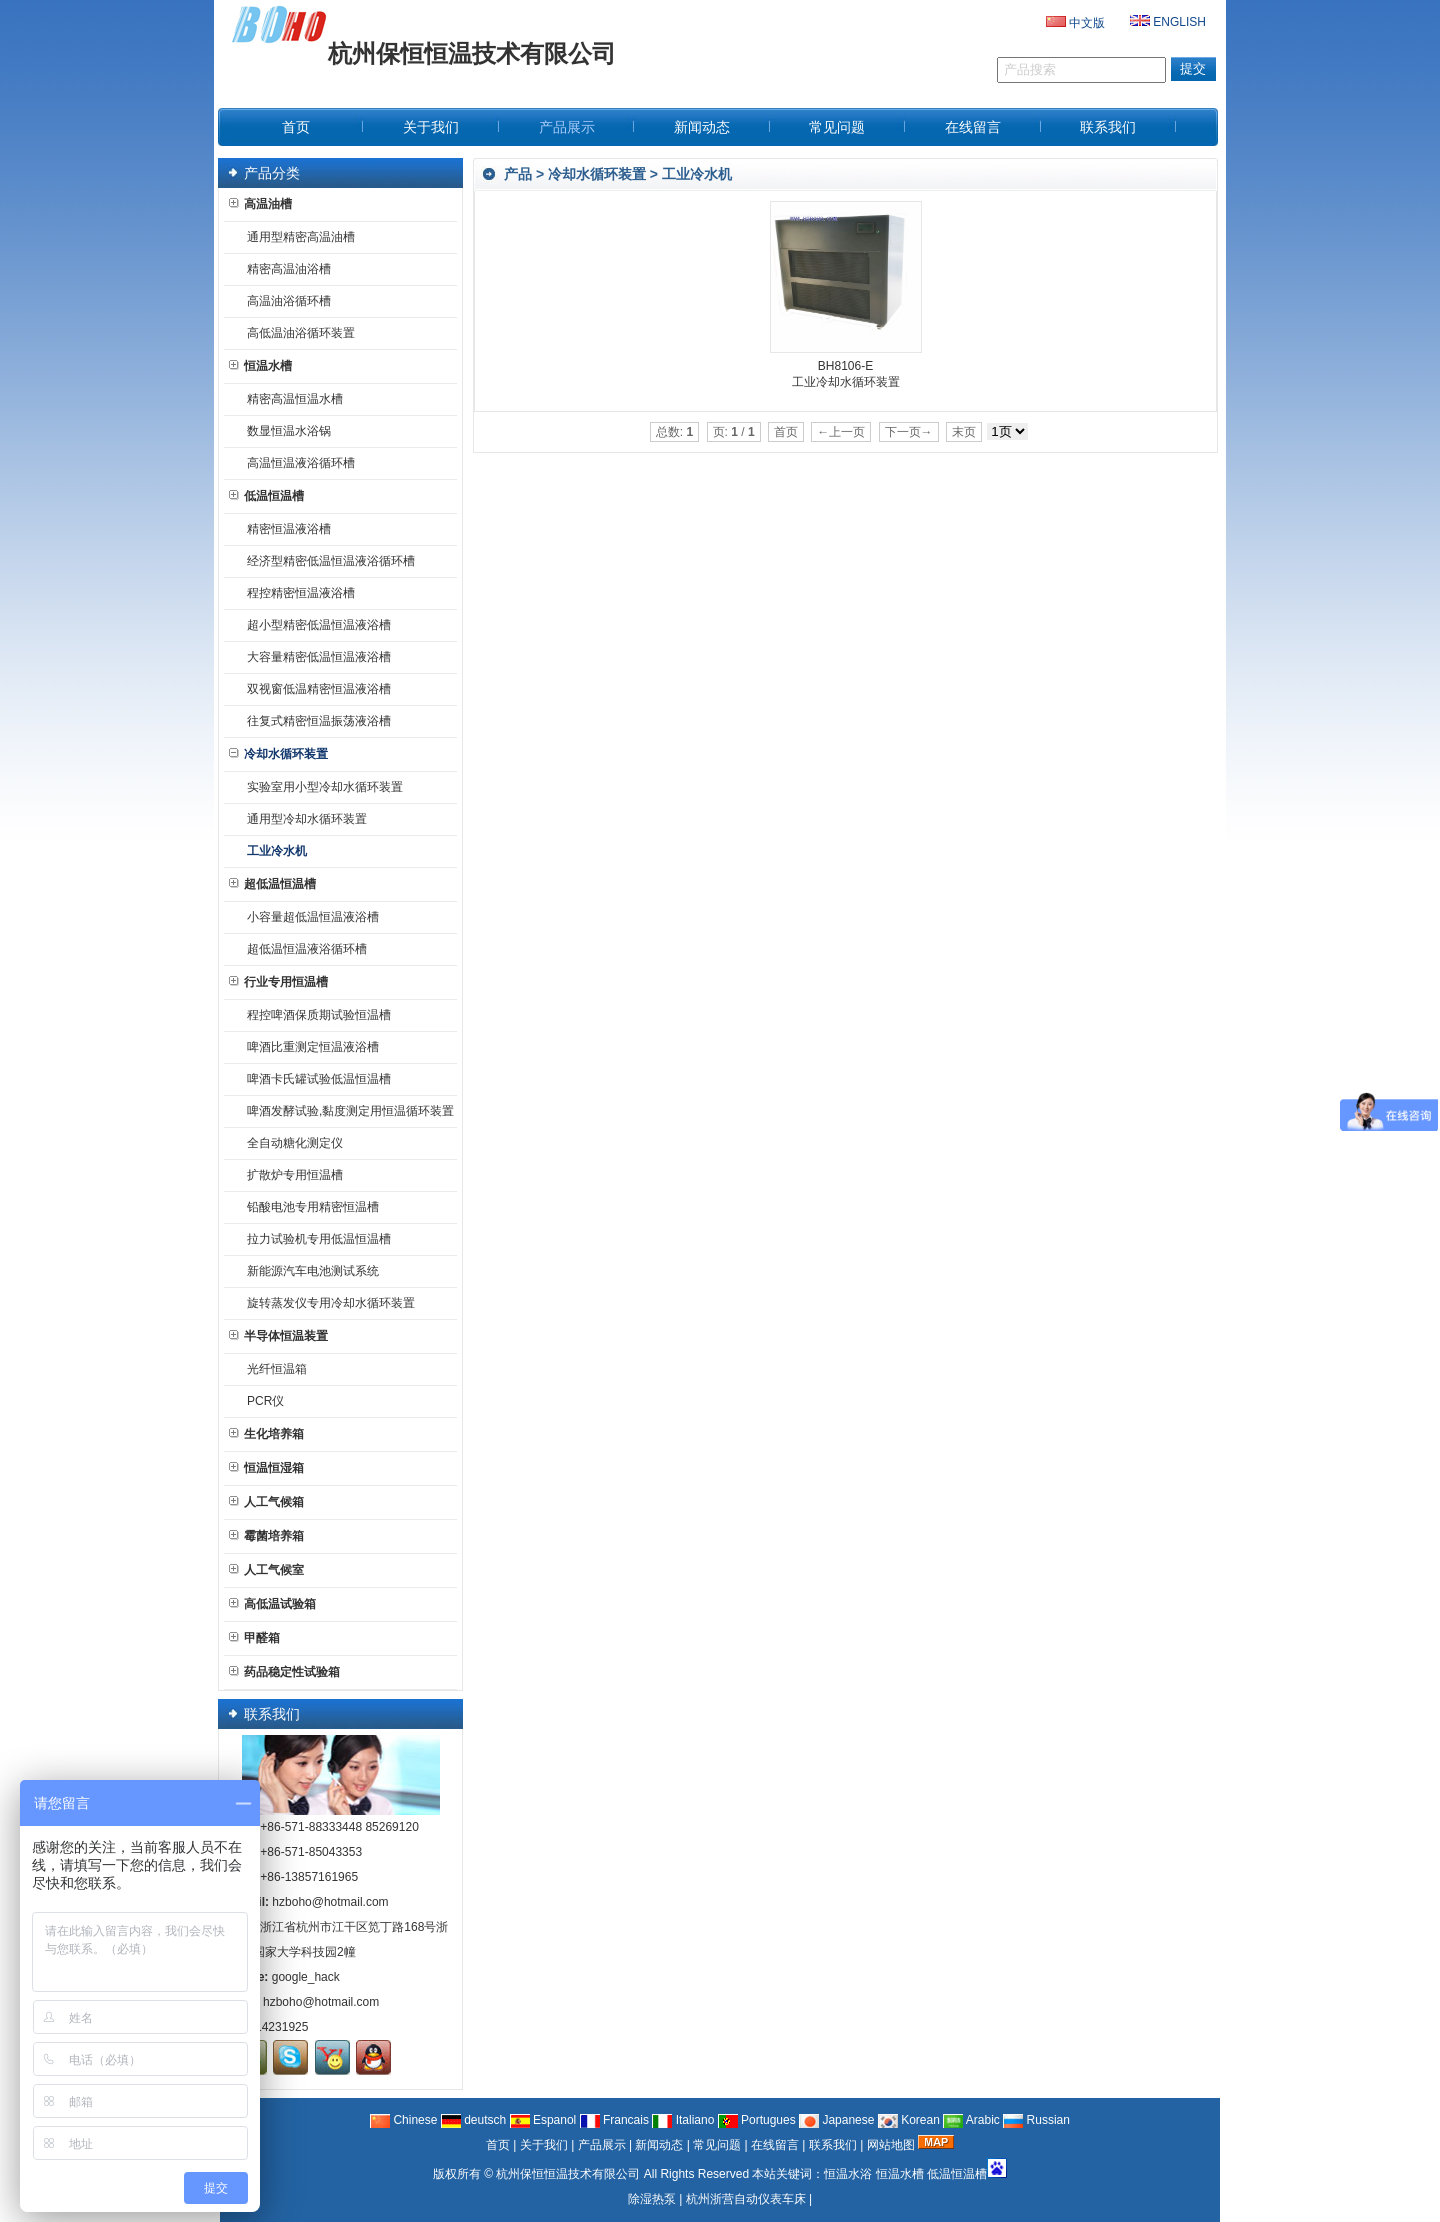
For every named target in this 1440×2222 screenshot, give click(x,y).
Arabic (971, 2120)
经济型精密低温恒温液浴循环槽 (327, 561)
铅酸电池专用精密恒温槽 (309, 1207)
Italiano (683, 2120)
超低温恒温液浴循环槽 (303, 949)
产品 (518, 174)
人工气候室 (266, 1570)
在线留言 (775, 2145)
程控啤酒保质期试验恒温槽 (315, 1015)
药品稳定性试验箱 (284, 1672)
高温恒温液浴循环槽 (297, 463)
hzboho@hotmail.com (330, 1902)
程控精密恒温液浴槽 (297, 593)
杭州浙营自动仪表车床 (746, 2199)
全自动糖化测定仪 (291, 1143)
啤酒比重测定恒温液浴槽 (309, 1047)
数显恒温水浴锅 (285, 431)
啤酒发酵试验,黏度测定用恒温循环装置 (346, 1111)
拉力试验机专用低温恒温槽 (315, 1239)
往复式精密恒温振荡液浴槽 (315, 721)
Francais (614, 2120)
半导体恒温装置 (278, 1336)
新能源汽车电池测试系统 (309, 1271)
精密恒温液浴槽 (285, 529)
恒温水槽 (260, 366)
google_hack (306, 1977)
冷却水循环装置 (597, 174)
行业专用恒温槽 (278, 982)
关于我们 (544, 2145)
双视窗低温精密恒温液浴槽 (315, 689)
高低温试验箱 (272, 1604)
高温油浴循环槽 (285, 301)
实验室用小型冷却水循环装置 (321, 787)
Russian (1036, 2120)
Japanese (836, 2120)
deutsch (473, 2120)
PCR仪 (261, 1401)
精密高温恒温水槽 (291, 399)
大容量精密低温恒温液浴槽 (315, 657)
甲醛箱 (254, 1638)
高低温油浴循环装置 (297, 333)
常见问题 (717, 2145)
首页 (498, 2145)
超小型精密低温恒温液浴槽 (315, 625)
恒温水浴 (848, 2174)
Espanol (543, 2120)
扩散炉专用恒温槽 (291, 1175)
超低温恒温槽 (272, 884)
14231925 (281, 2027)
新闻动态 (659, 2145)
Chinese (403, 2120)
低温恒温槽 (266, 496)
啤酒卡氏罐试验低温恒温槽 (315, 1079)
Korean (909, 2120)
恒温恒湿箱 (266, 1468)
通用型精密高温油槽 (297, 237)
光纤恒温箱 (273, 1369)
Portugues (757, 2120)
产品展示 (602, 2145)
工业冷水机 (697, 174)
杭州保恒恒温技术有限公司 (568, 2174)
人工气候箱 (266, 1502)
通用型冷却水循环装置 (303, 819)
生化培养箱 (266, 1434)
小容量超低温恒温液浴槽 (309, 917)
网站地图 (891, 2145)
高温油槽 (260, 204)
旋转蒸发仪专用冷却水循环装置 (327, 1303)
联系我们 (833, 2145)
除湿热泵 (652, 2199)
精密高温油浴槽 (285, 269)
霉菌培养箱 (266, 1536)
